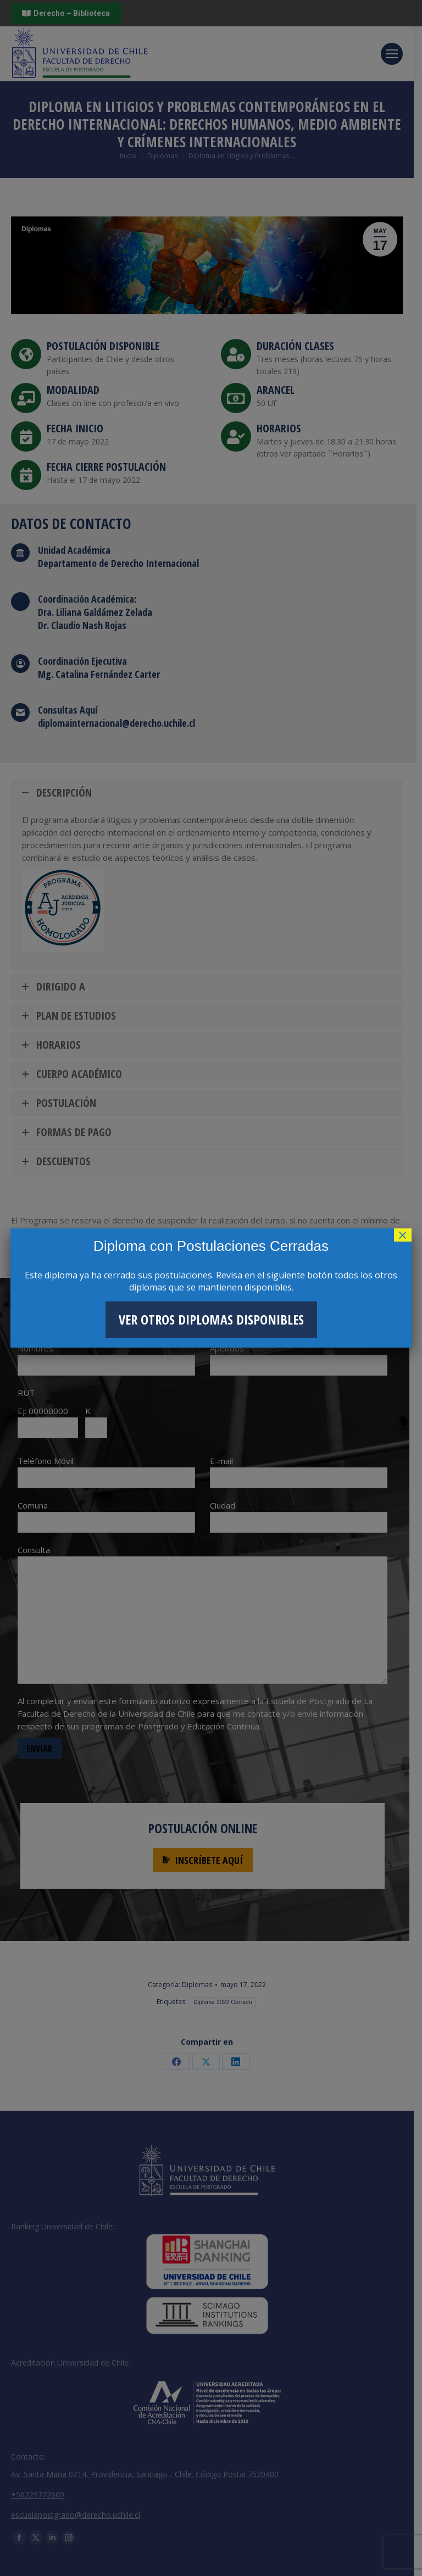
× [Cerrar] (403, 1235)
